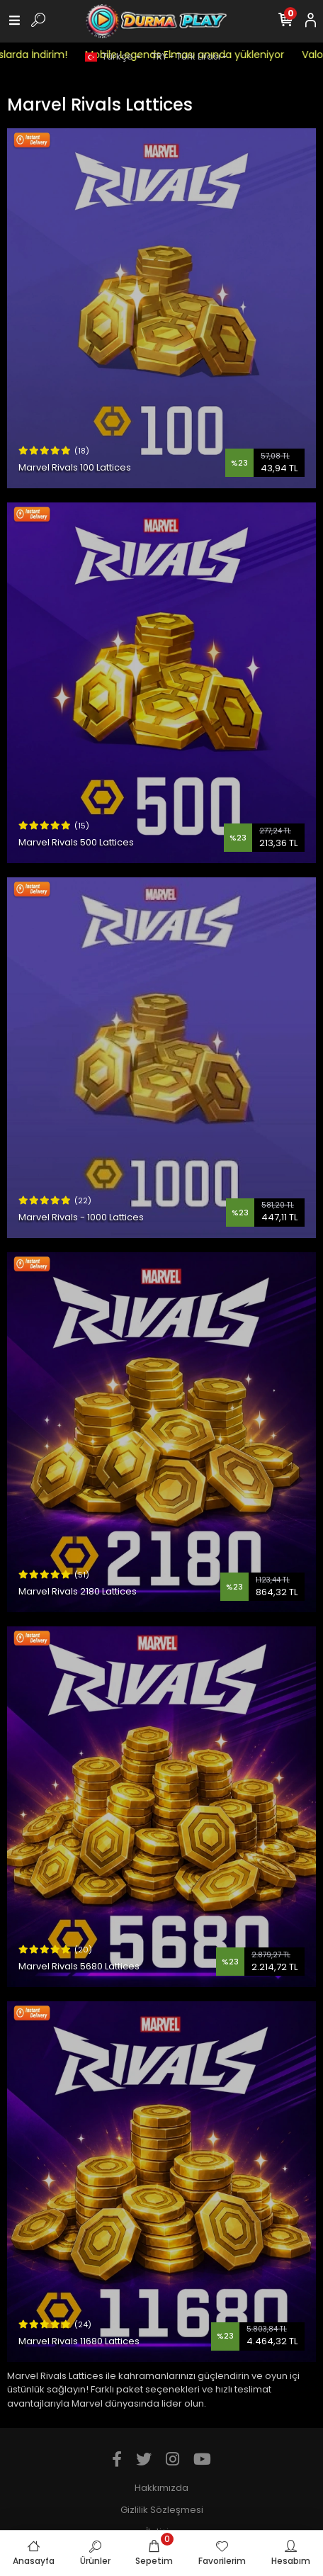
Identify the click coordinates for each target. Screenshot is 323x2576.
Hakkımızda (161, 2488)
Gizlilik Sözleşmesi (161, 2509)
